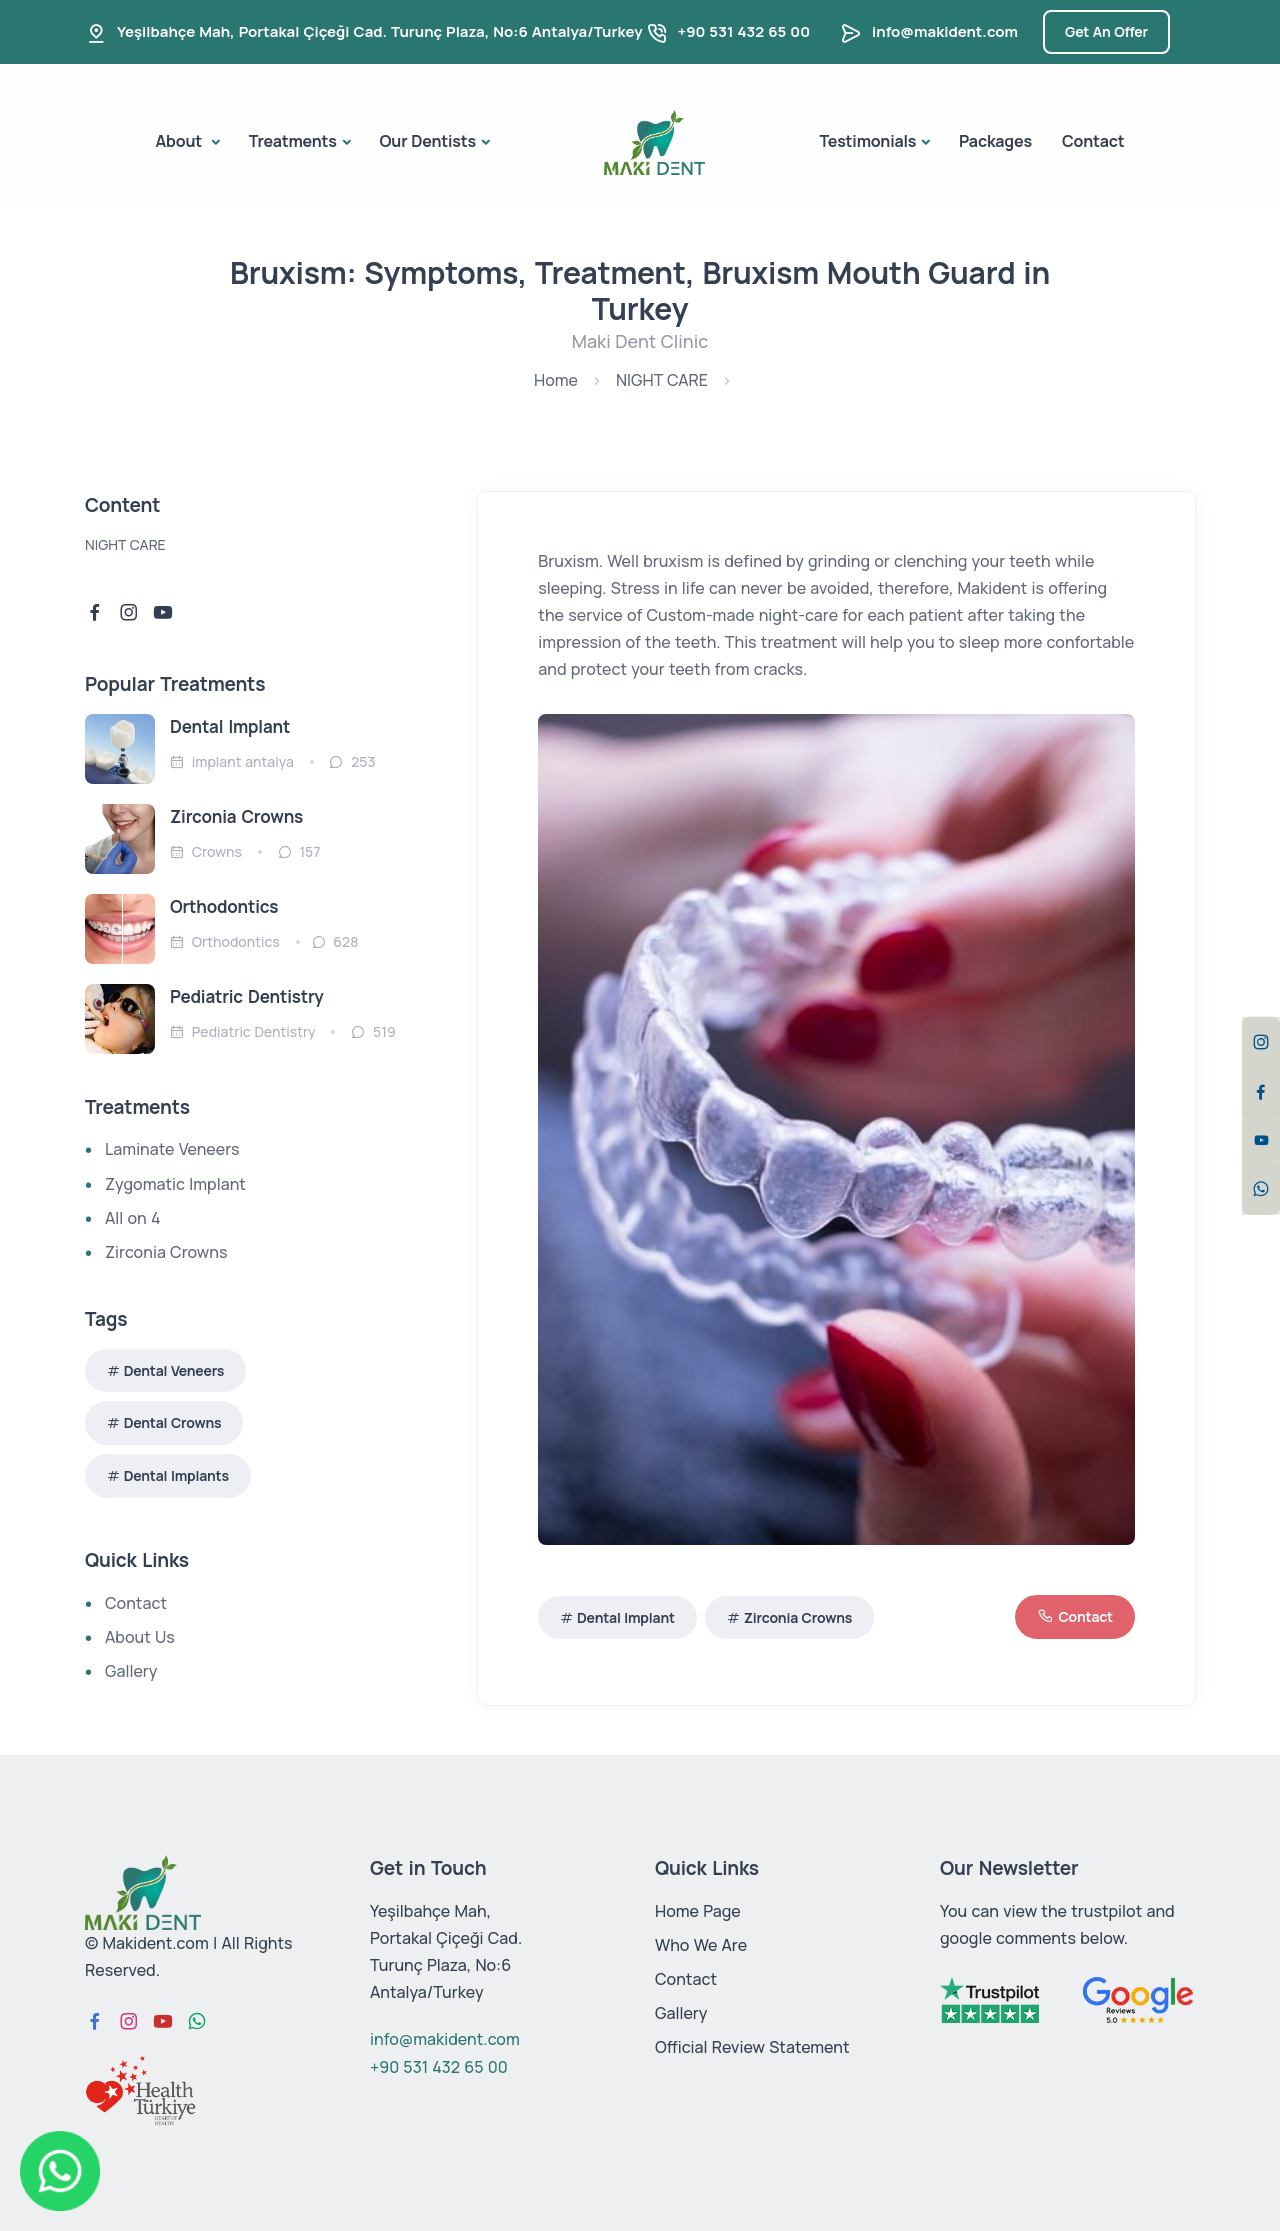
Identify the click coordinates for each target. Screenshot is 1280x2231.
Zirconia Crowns (798, 1617)
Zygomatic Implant (175, 1184)
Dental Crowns (173, 1422)
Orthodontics (224, 906)
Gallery (131, 1671)
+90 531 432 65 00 (744, 31)
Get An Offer (1106, 31)
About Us (140, 1637)
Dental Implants (176, 1475)
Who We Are (701, 1945)
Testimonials (868, 141)
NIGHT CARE (662, 380)
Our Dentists (428, 141)
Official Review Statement (752, 2047)
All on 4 (133, 1218)
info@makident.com (945, 31)
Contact (1093, 141)
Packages (995, 141)
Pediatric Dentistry (247, 996)
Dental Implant (626, 1617)
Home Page (698, 1911)
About (181, 141)
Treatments (293, 141)
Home (556, 380)
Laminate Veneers (172, 1149)
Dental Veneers (174, 1370)
